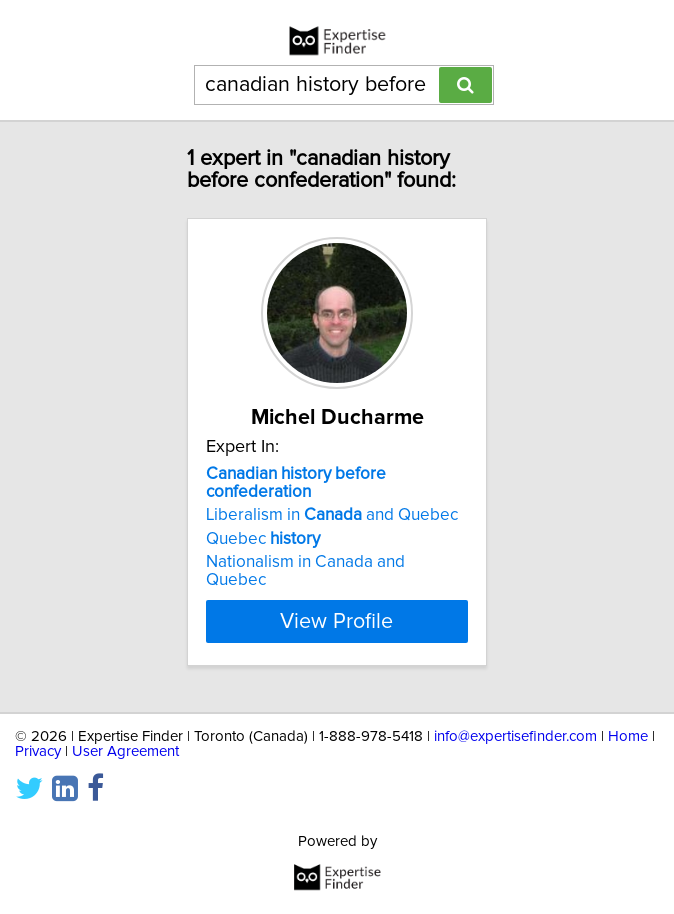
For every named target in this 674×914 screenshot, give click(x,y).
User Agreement (125, 751)
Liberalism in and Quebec (332, 515)
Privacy (38, 751)
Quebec (263, 539)
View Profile (336, 621)
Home (628, 736)
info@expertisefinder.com (515, 736)
